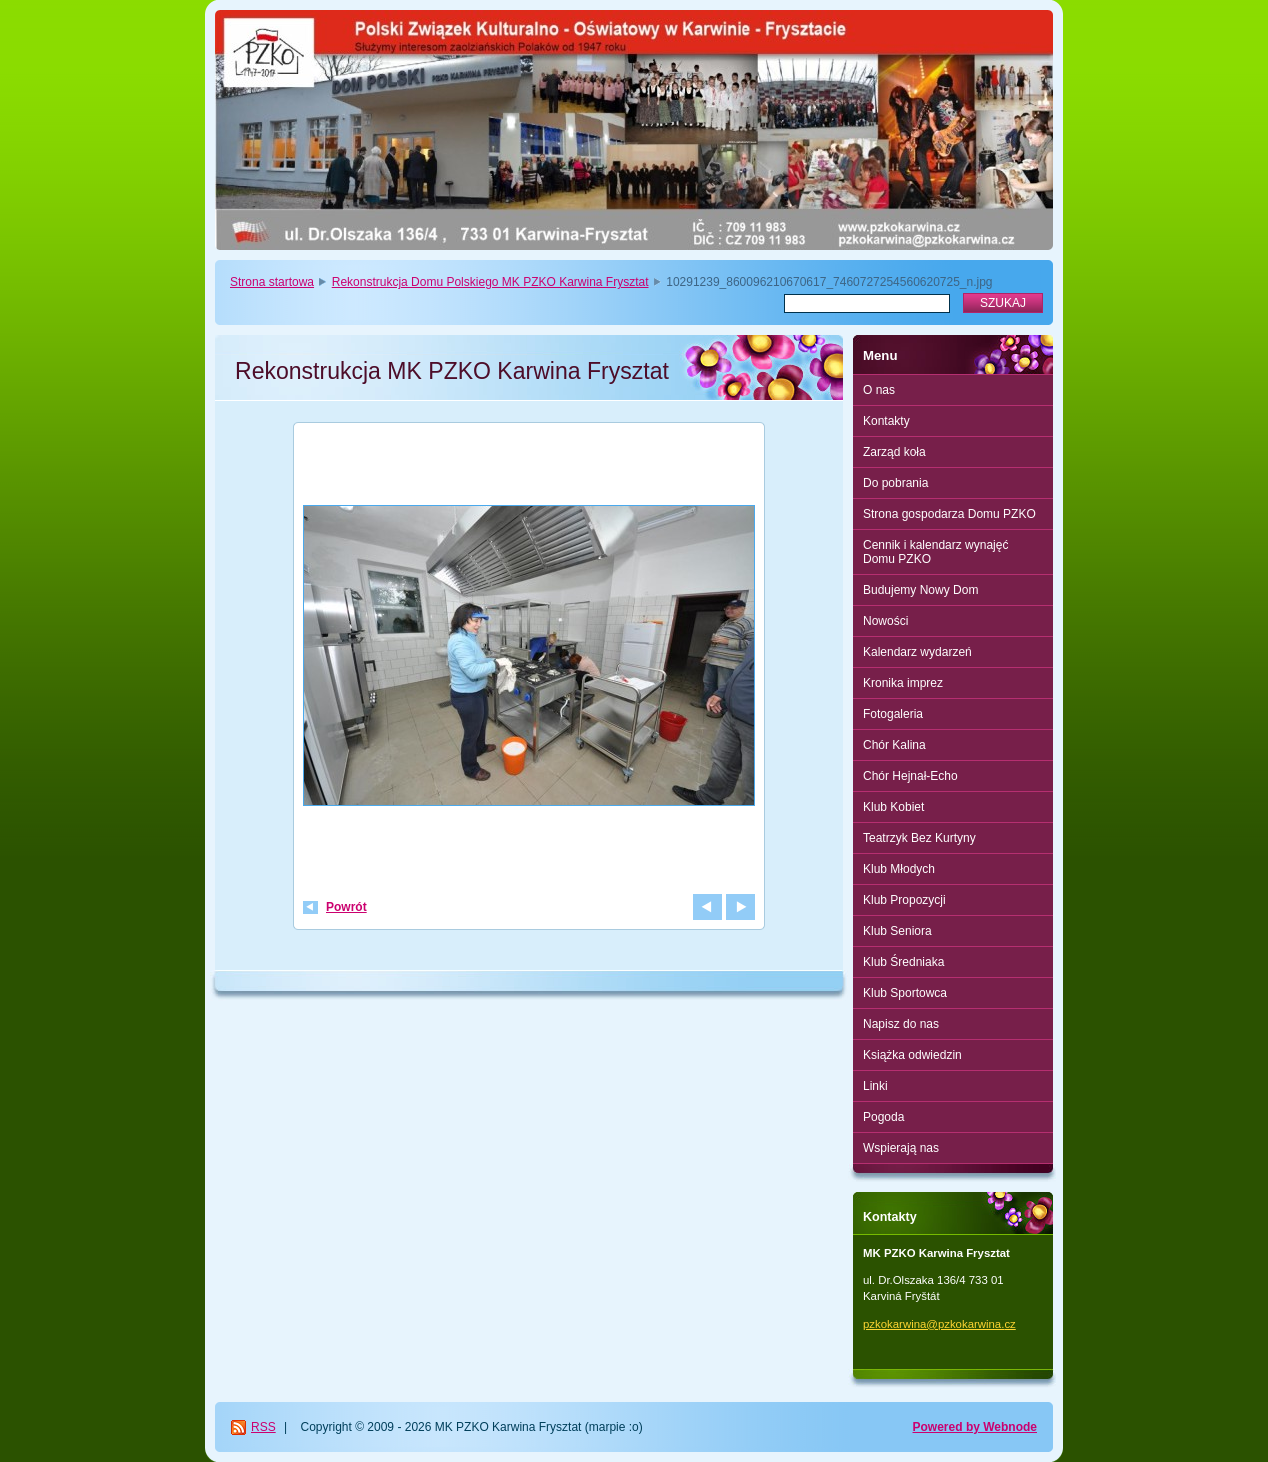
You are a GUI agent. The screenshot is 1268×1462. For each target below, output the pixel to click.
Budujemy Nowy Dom (920, 590)
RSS (263, 1427)
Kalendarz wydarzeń (917, 652)
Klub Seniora (897, 931)
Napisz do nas (901, 1024)
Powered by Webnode (975, 1427)
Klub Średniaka (903, 962)
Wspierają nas (901, 1148)
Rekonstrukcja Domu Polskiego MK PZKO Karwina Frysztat (490, 282)
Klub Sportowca (905, 993)
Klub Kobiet (893, 807)
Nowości (885, 621)
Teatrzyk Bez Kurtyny (919, 838)
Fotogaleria (893, 714)
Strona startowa (272, 282)
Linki (875, 1086)
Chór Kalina (894, 745)
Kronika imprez (903, 683)
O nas (879, 390)
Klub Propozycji (904, 900)
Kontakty (886, 421)
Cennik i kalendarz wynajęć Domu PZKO (935, 552)
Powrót (346, 907)
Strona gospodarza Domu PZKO (949, 514)
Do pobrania (895, 483)
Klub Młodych (899, 869)
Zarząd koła (894, 452)
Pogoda (883, 1117)
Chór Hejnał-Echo (910, 776)
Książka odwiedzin (912, 1055)
